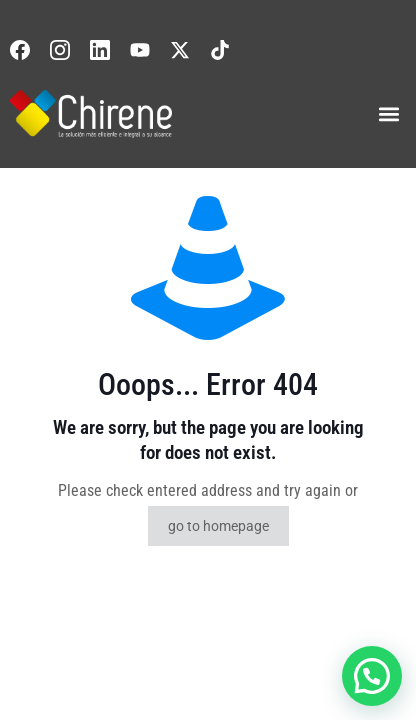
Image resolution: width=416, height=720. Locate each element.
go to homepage (218, 526)
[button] (389, 113)
